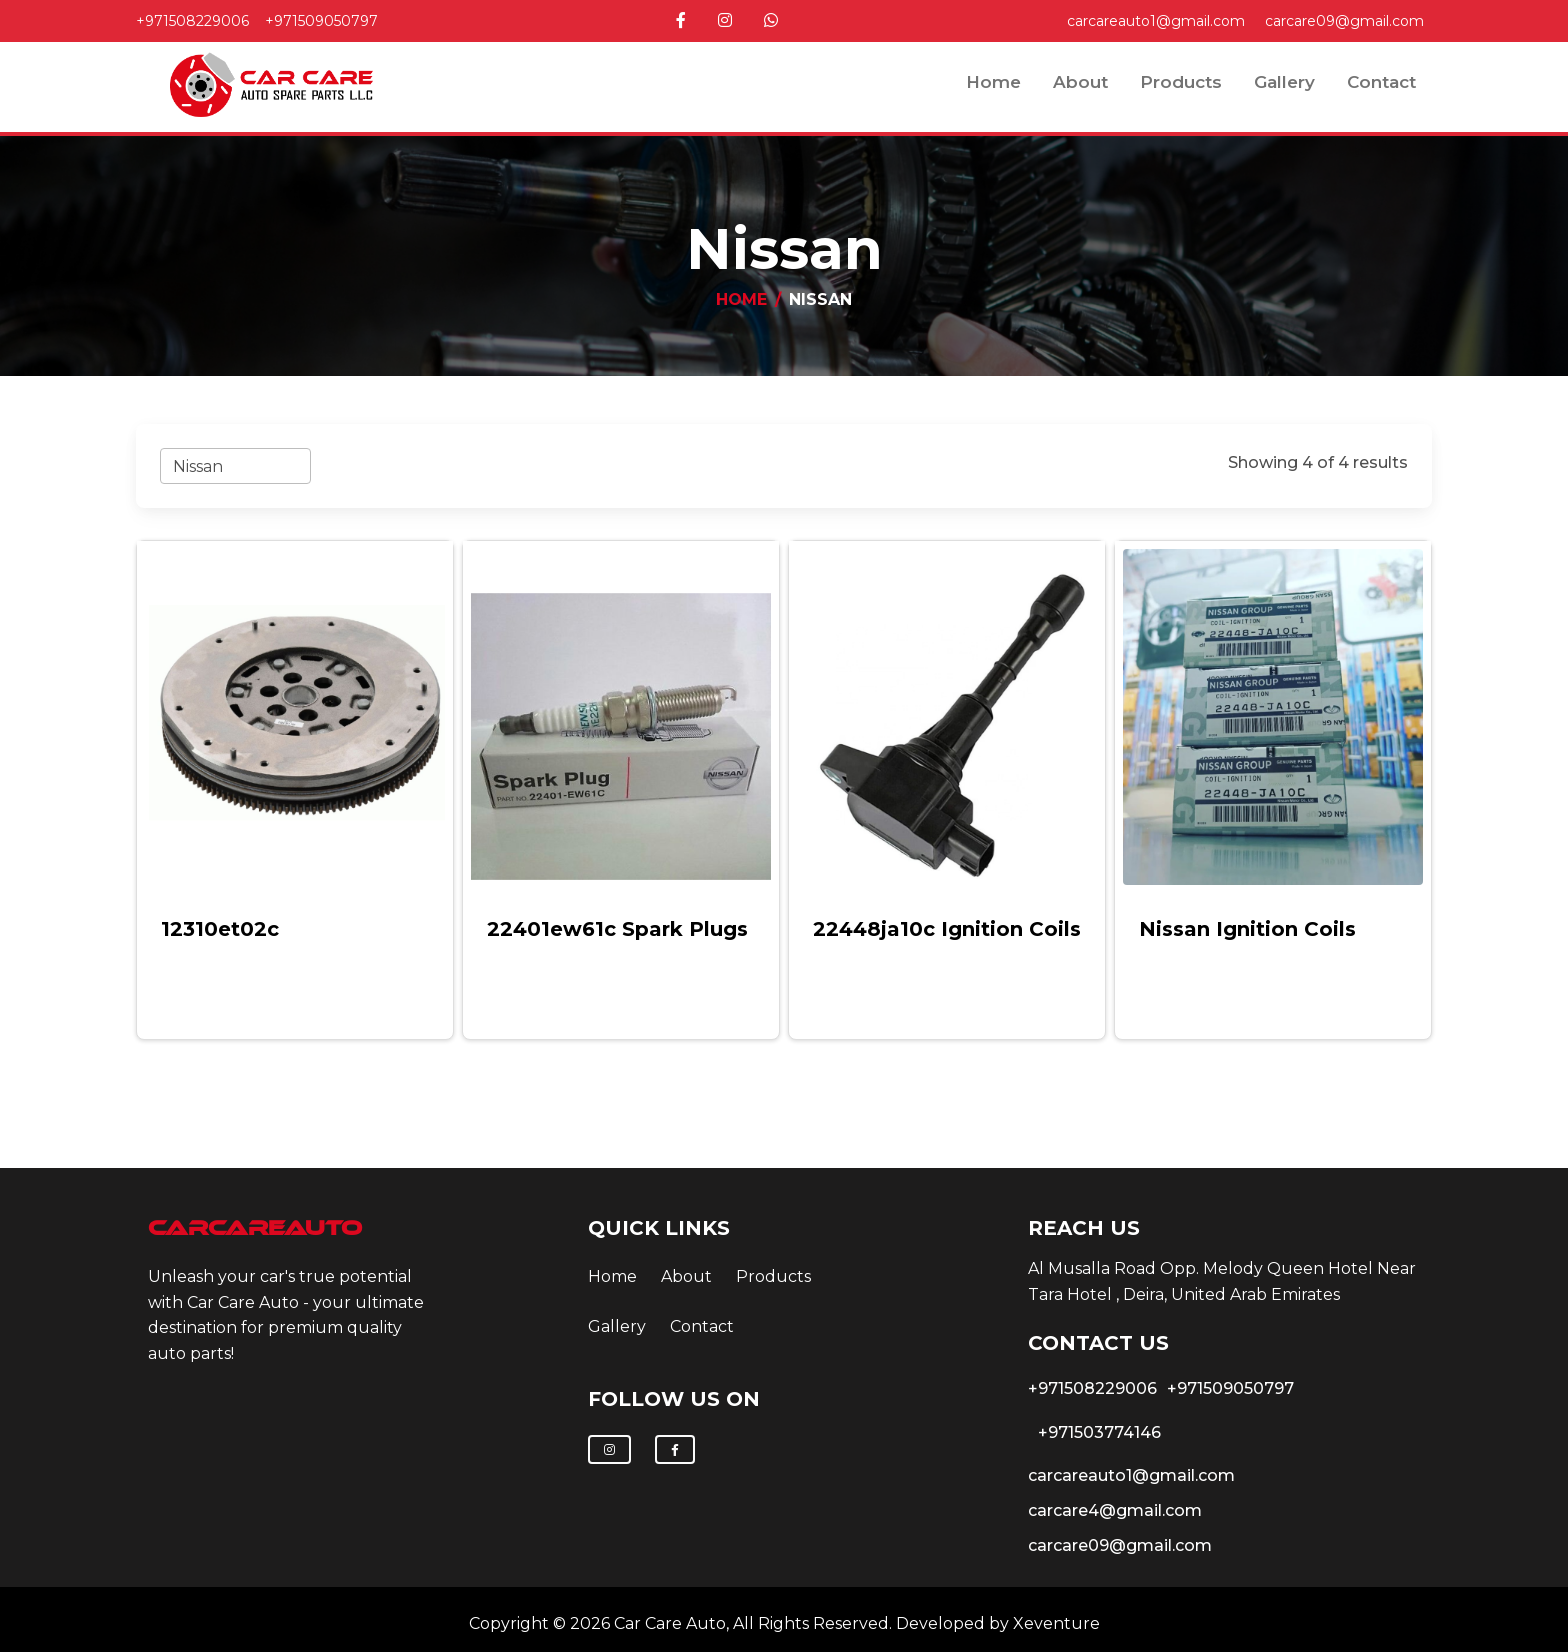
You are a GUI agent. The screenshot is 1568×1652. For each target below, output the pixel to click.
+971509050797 (321, 21)
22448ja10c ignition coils (947, 929)
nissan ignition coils (1247, 929)
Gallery (1284, 82)
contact (1381, 82)
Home (993, 82)
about (1080, 82)
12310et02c (220, 929)
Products (1181, 82)
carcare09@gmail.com (1344, 21)
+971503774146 (1099, 1432)
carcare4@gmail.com (1115, 1510)
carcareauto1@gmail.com (1156, 21)
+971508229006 (192, 21)
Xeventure (1056, 1623)
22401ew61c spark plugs (617, 929)
